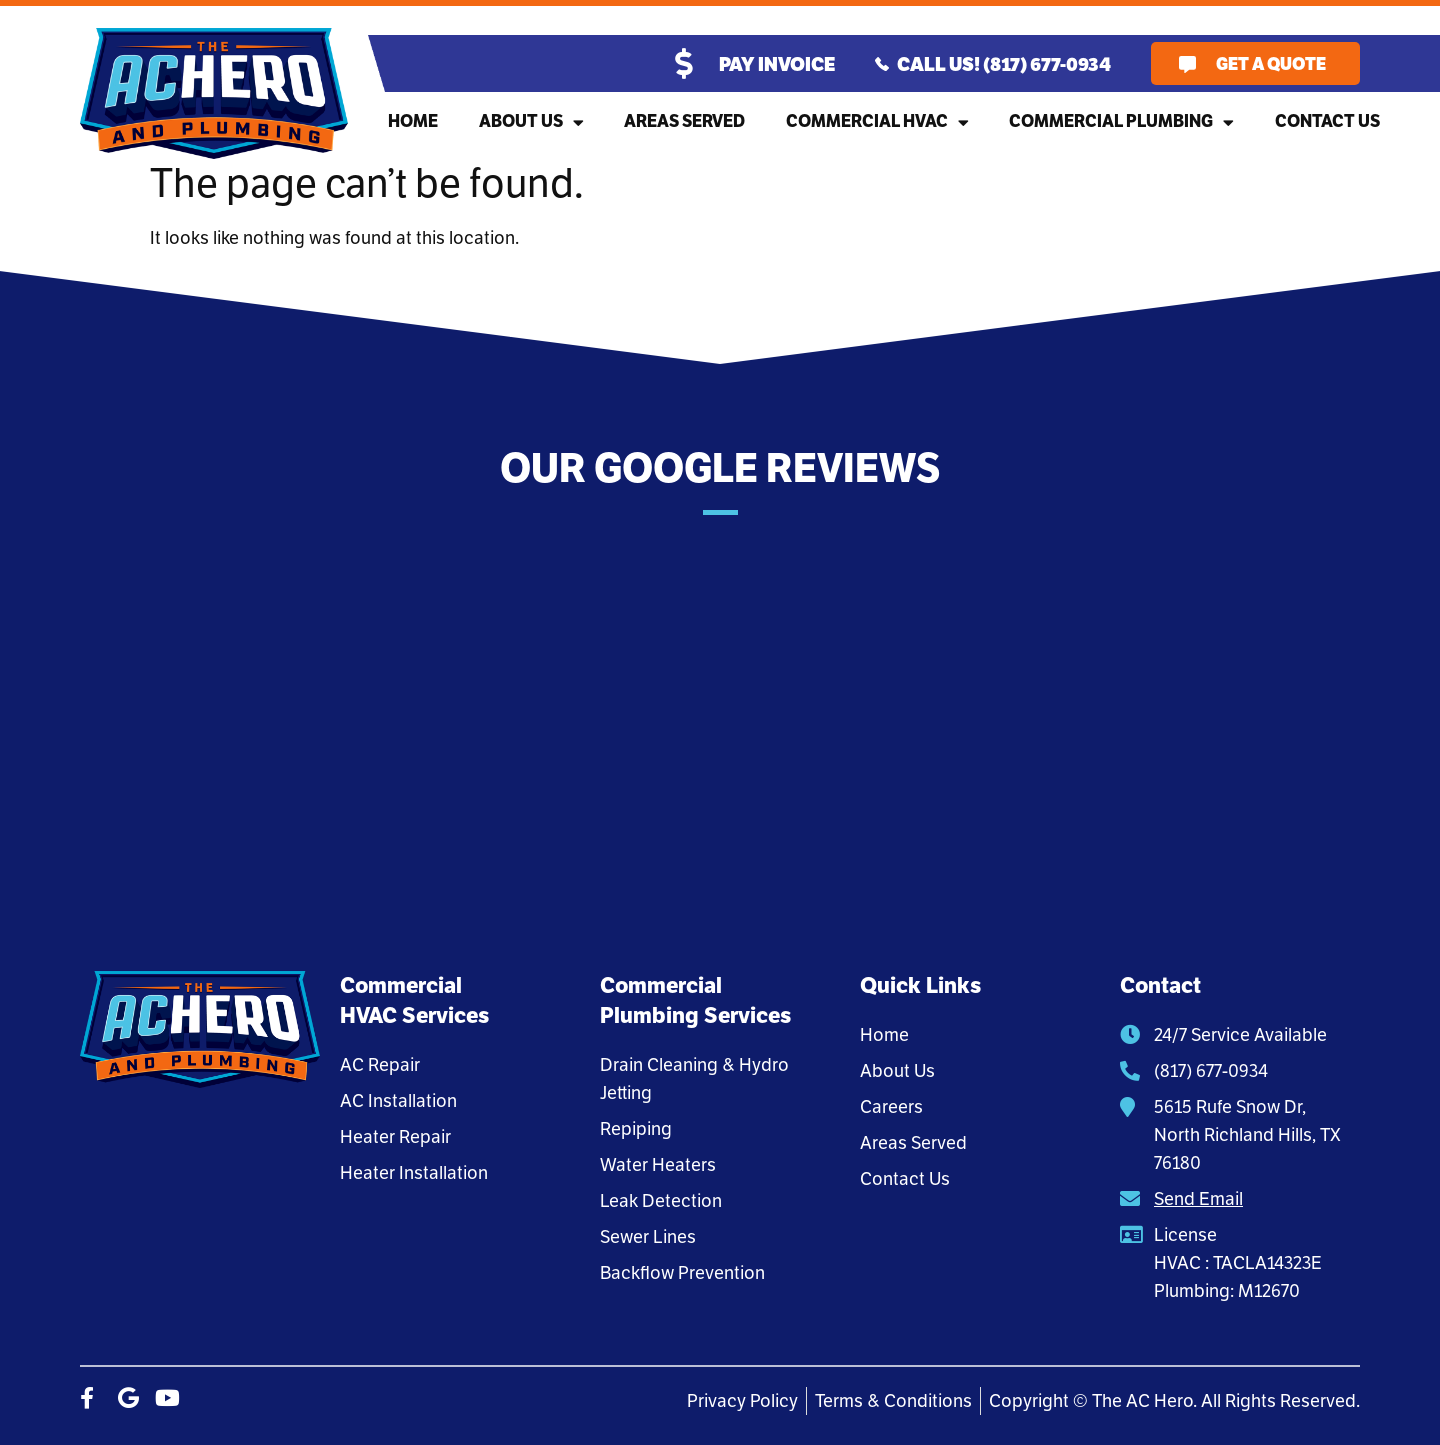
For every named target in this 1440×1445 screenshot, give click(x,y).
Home (413, 121)
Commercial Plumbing (1121, 122)
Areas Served (684, 121)
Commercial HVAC (877, 122)
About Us (531, 122)
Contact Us (1327, 121)
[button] (80, 716)
